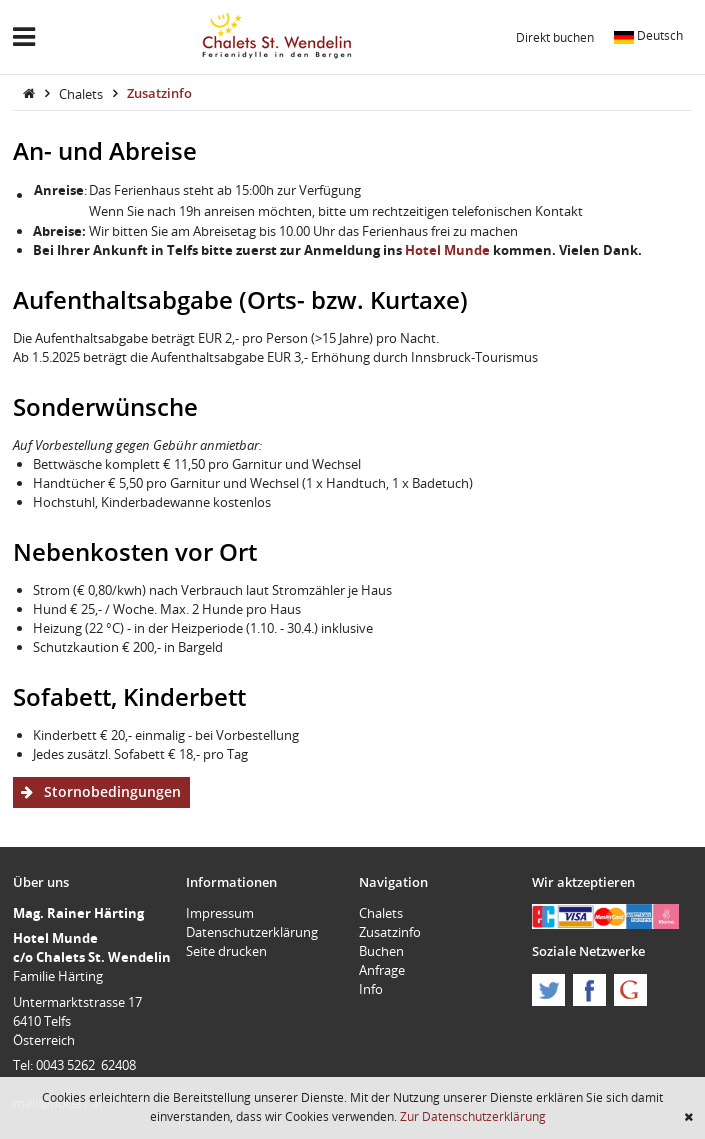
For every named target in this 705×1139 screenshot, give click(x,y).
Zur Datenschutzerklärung (473, 1116)
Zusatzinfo (159, 93)
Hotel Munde (447, 250)
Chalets (82, 93)
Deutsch (648, 35)
